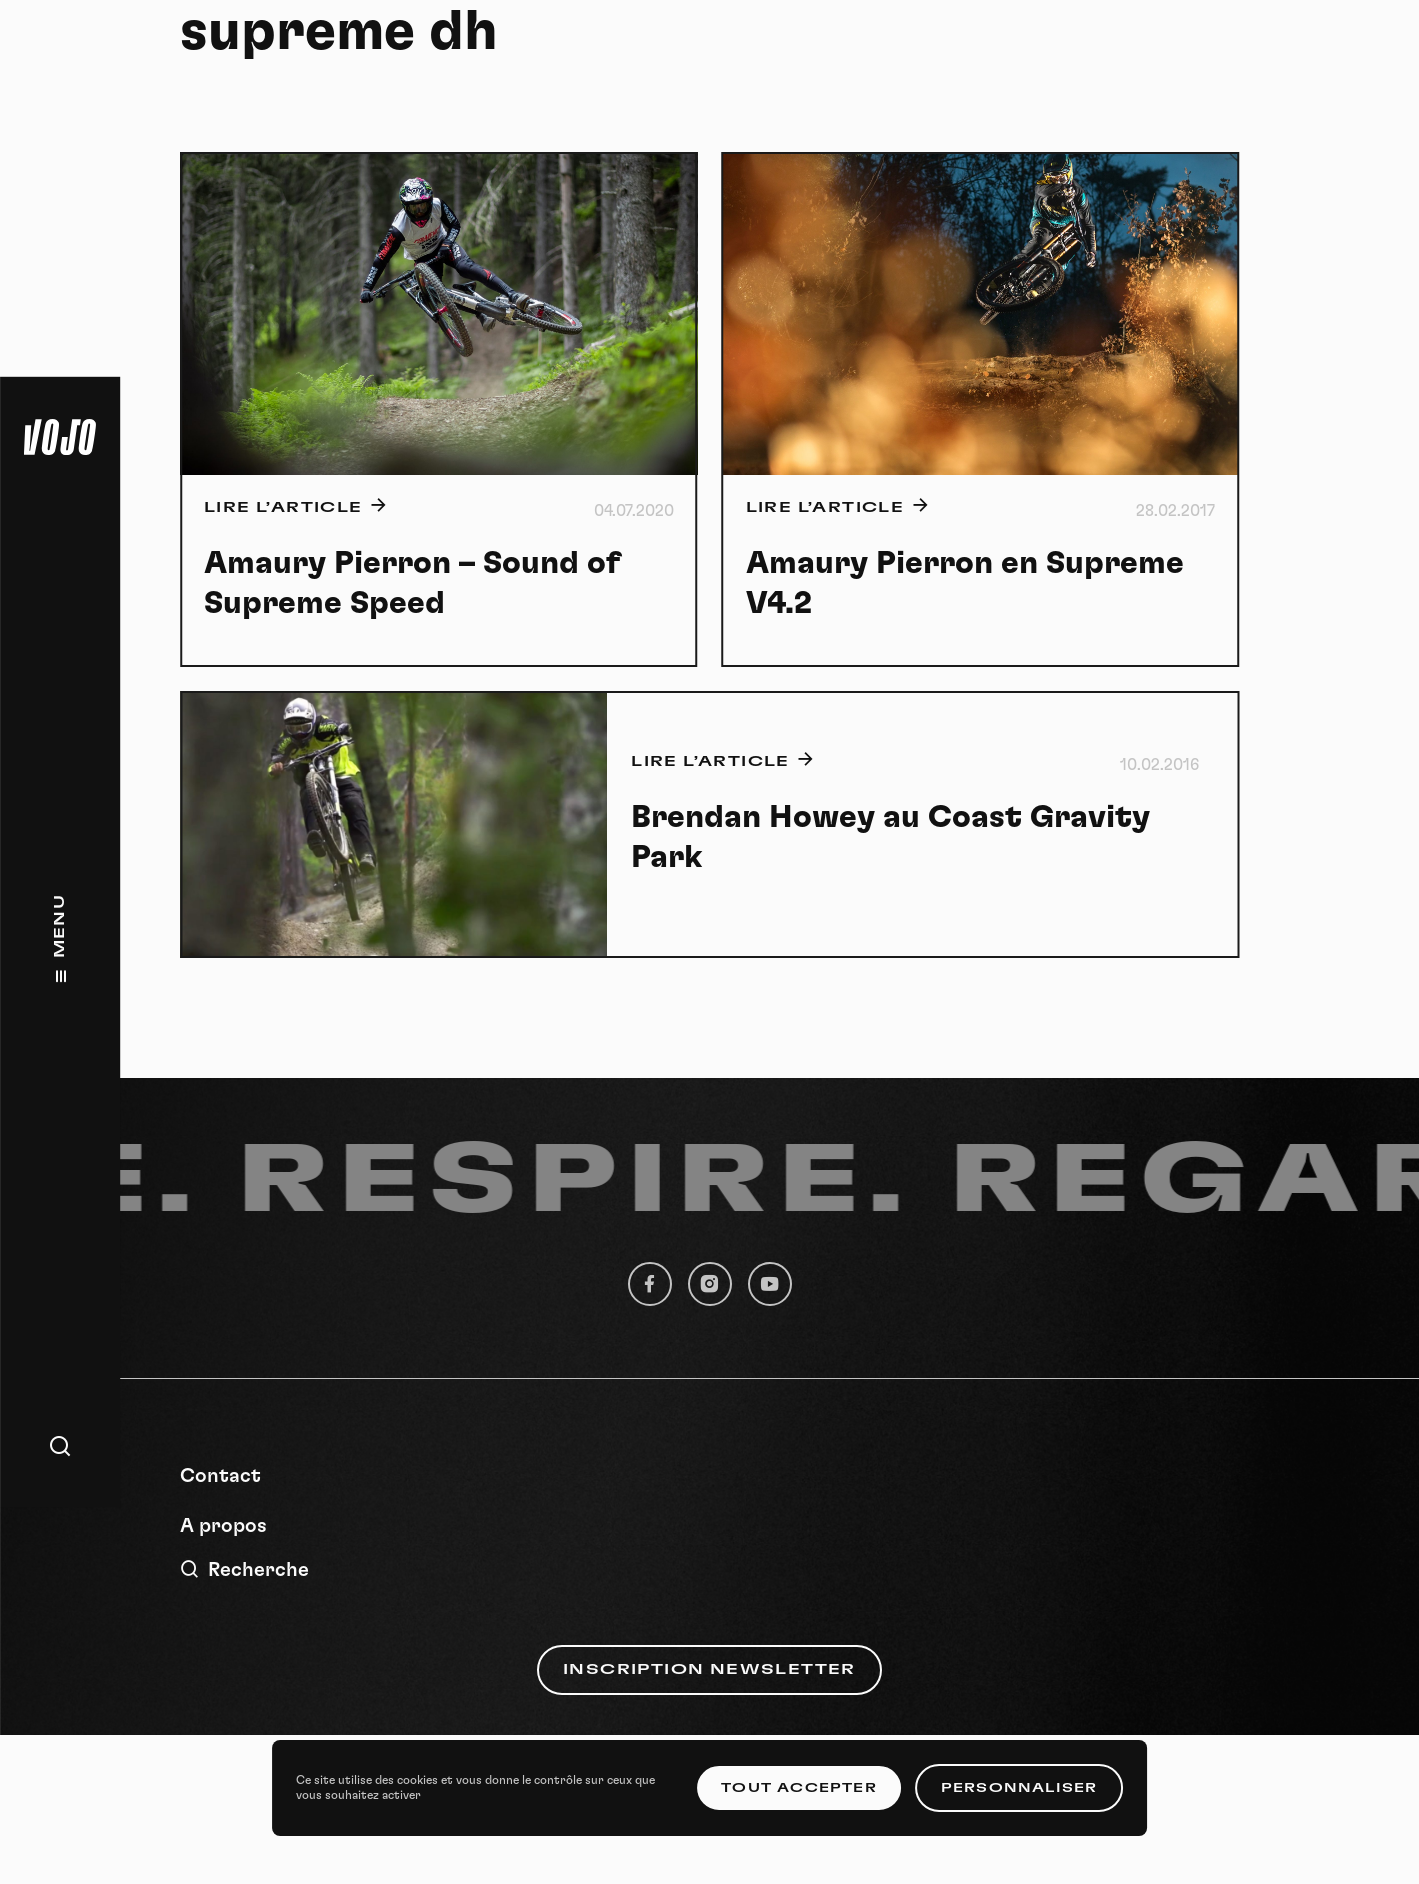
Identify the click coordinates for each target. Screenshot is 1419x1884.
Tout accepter (799, 1788)
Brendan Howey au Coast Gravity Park (890, 837)
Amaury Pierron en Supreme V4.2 (965, 583)
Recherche (244, 1569)
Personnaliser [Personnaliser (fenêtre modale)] (1019, 1788)
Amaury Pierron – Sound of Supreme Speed (412, 583)
